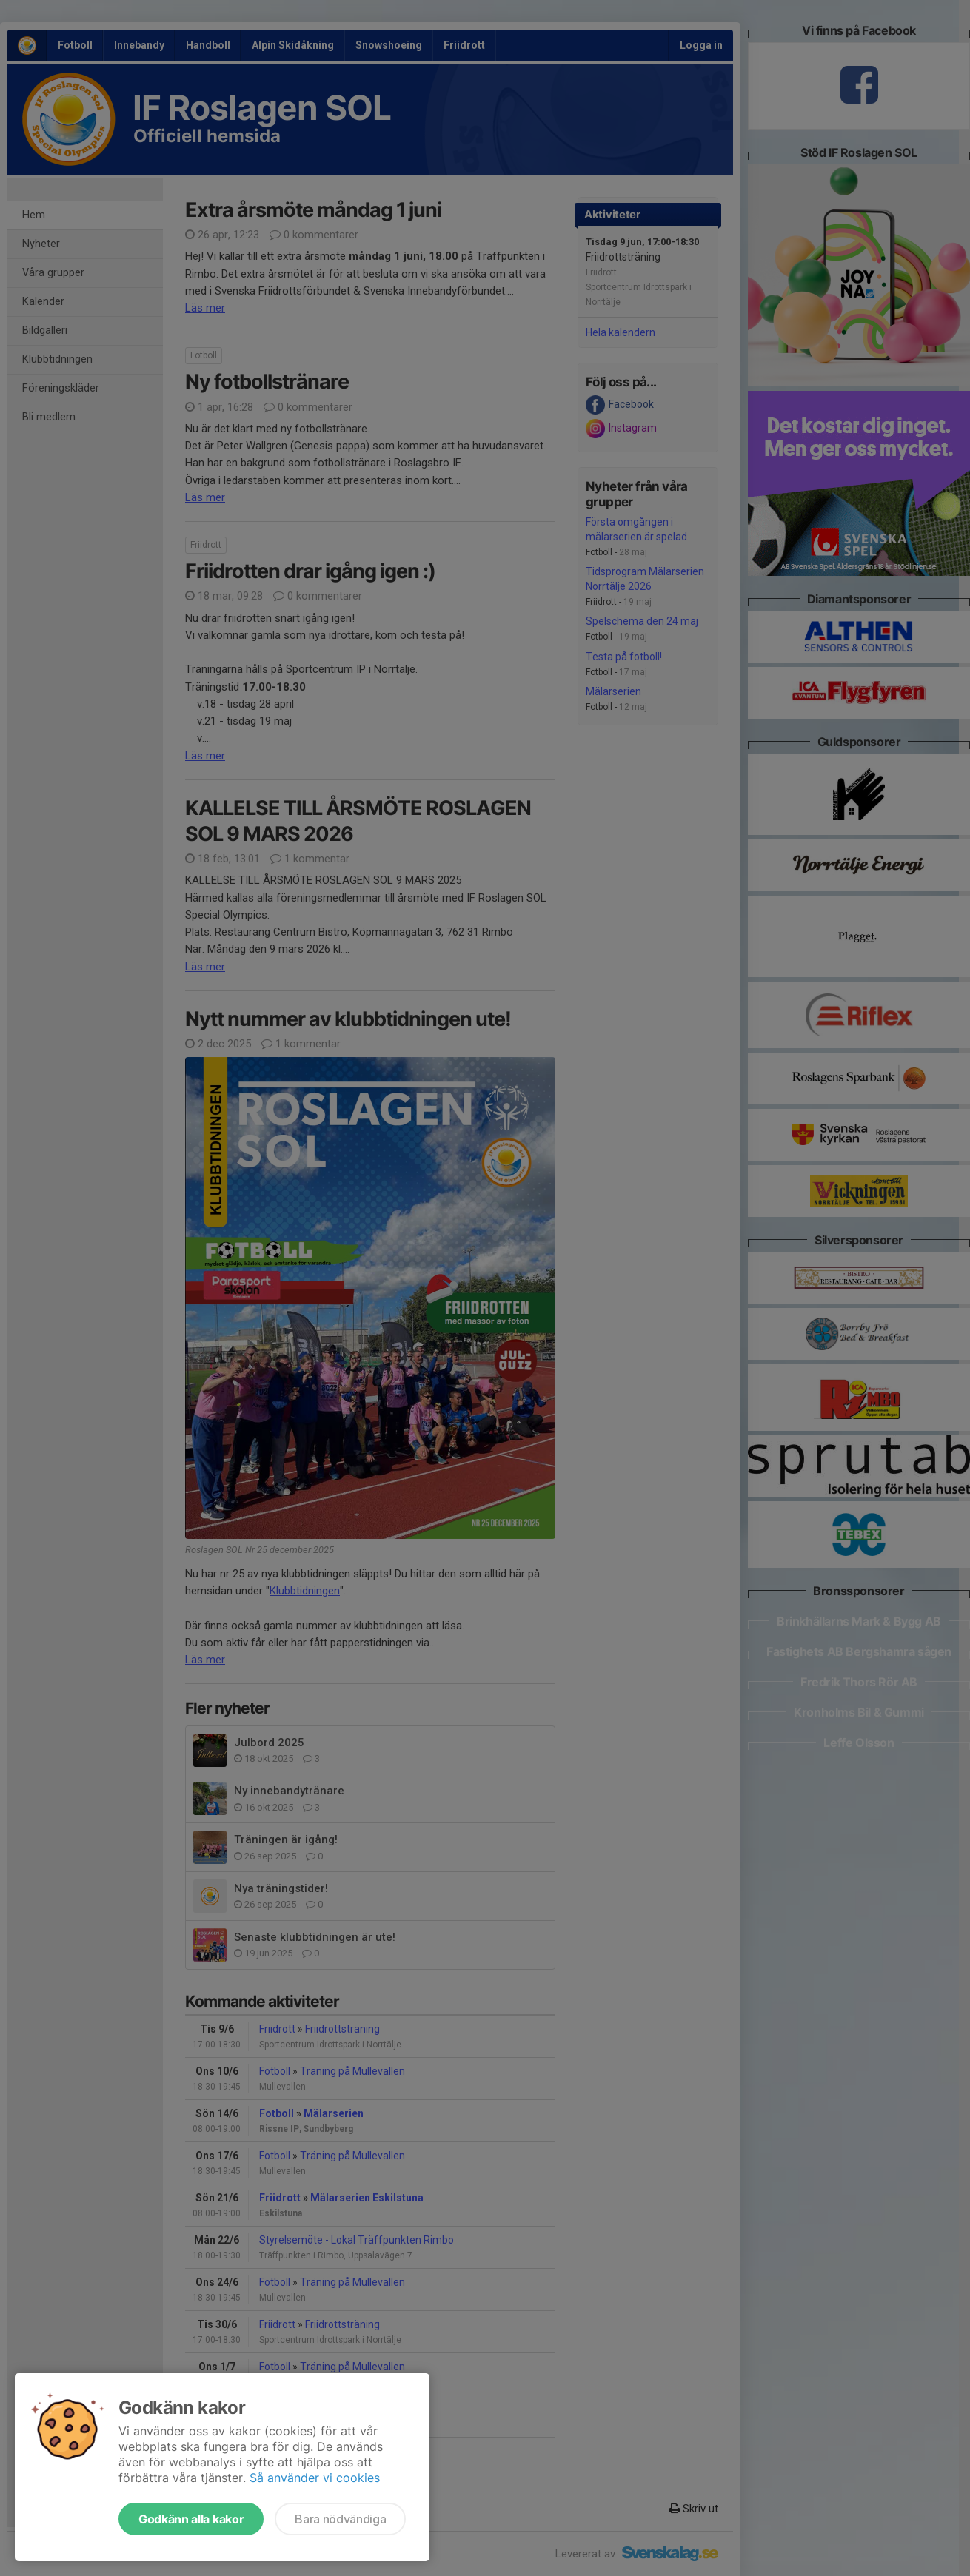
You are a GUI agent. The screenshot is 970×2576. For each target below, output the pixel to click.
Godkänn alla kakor (191, 2519)
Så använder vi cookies (315, 2477)
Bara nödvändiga (340, 2519)
